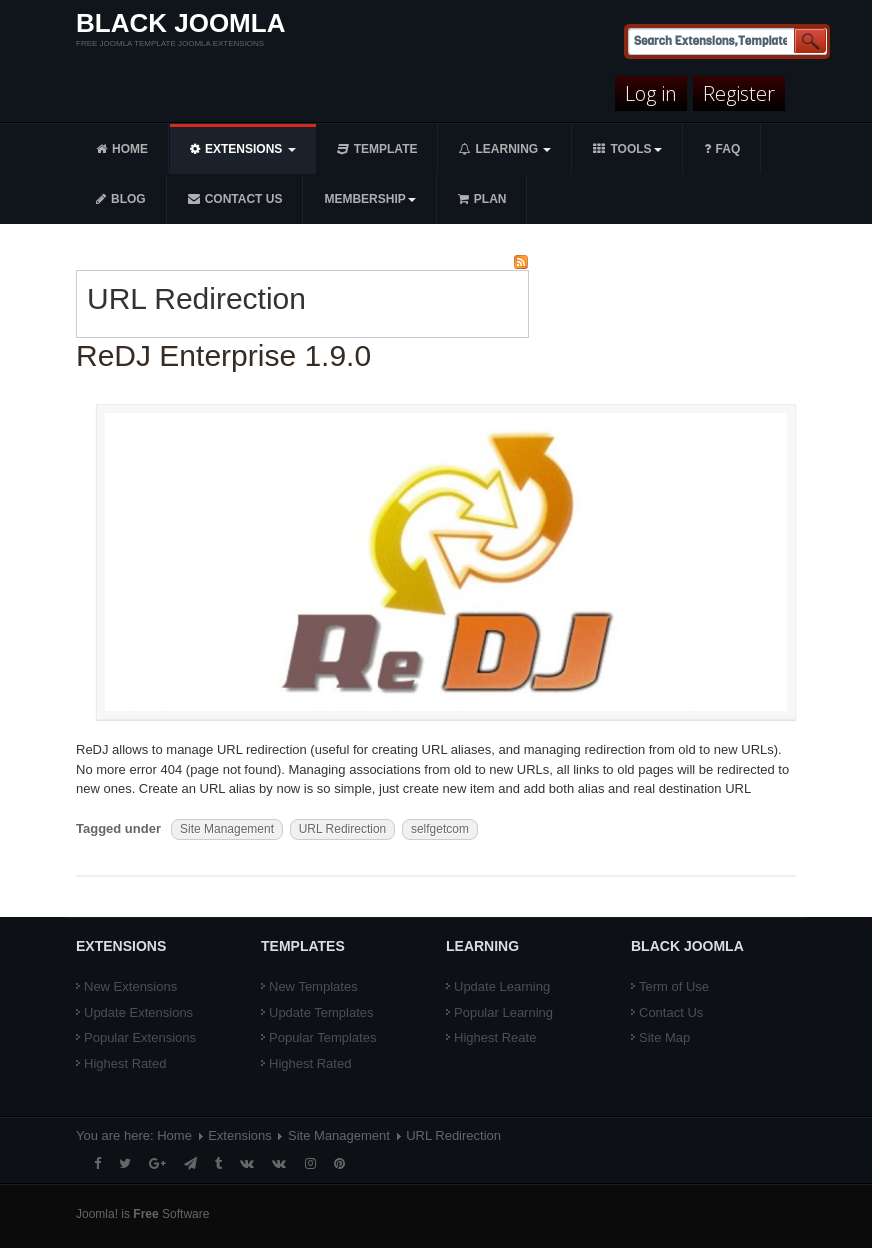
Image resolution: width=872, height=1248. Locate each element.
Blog (121, 199)
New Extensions (130, 986)
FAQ (722, 149)
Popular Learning (503, 1012)
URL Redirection (343, 829)
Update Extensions (138, 1012)
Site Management (227, 829)
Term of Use (674, 986)
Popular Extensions (140, 1037)
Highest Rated (125, 1063)
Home (122, 149)
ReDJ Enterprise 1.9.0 (223, 355)
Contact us (235, 199)
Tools (627, 149)
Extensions (243, 149)
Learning (505, 149)
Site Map (664, 1037)
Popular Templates (322, 1037)
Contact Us (671, 1012)
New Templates (313, 986)
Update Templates (321, 1012)
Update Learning (502, 986)
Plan (482, 199)
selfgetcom (440, 829)
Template (377, 149)
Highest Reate (495, 1037)
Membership (369, 199)
